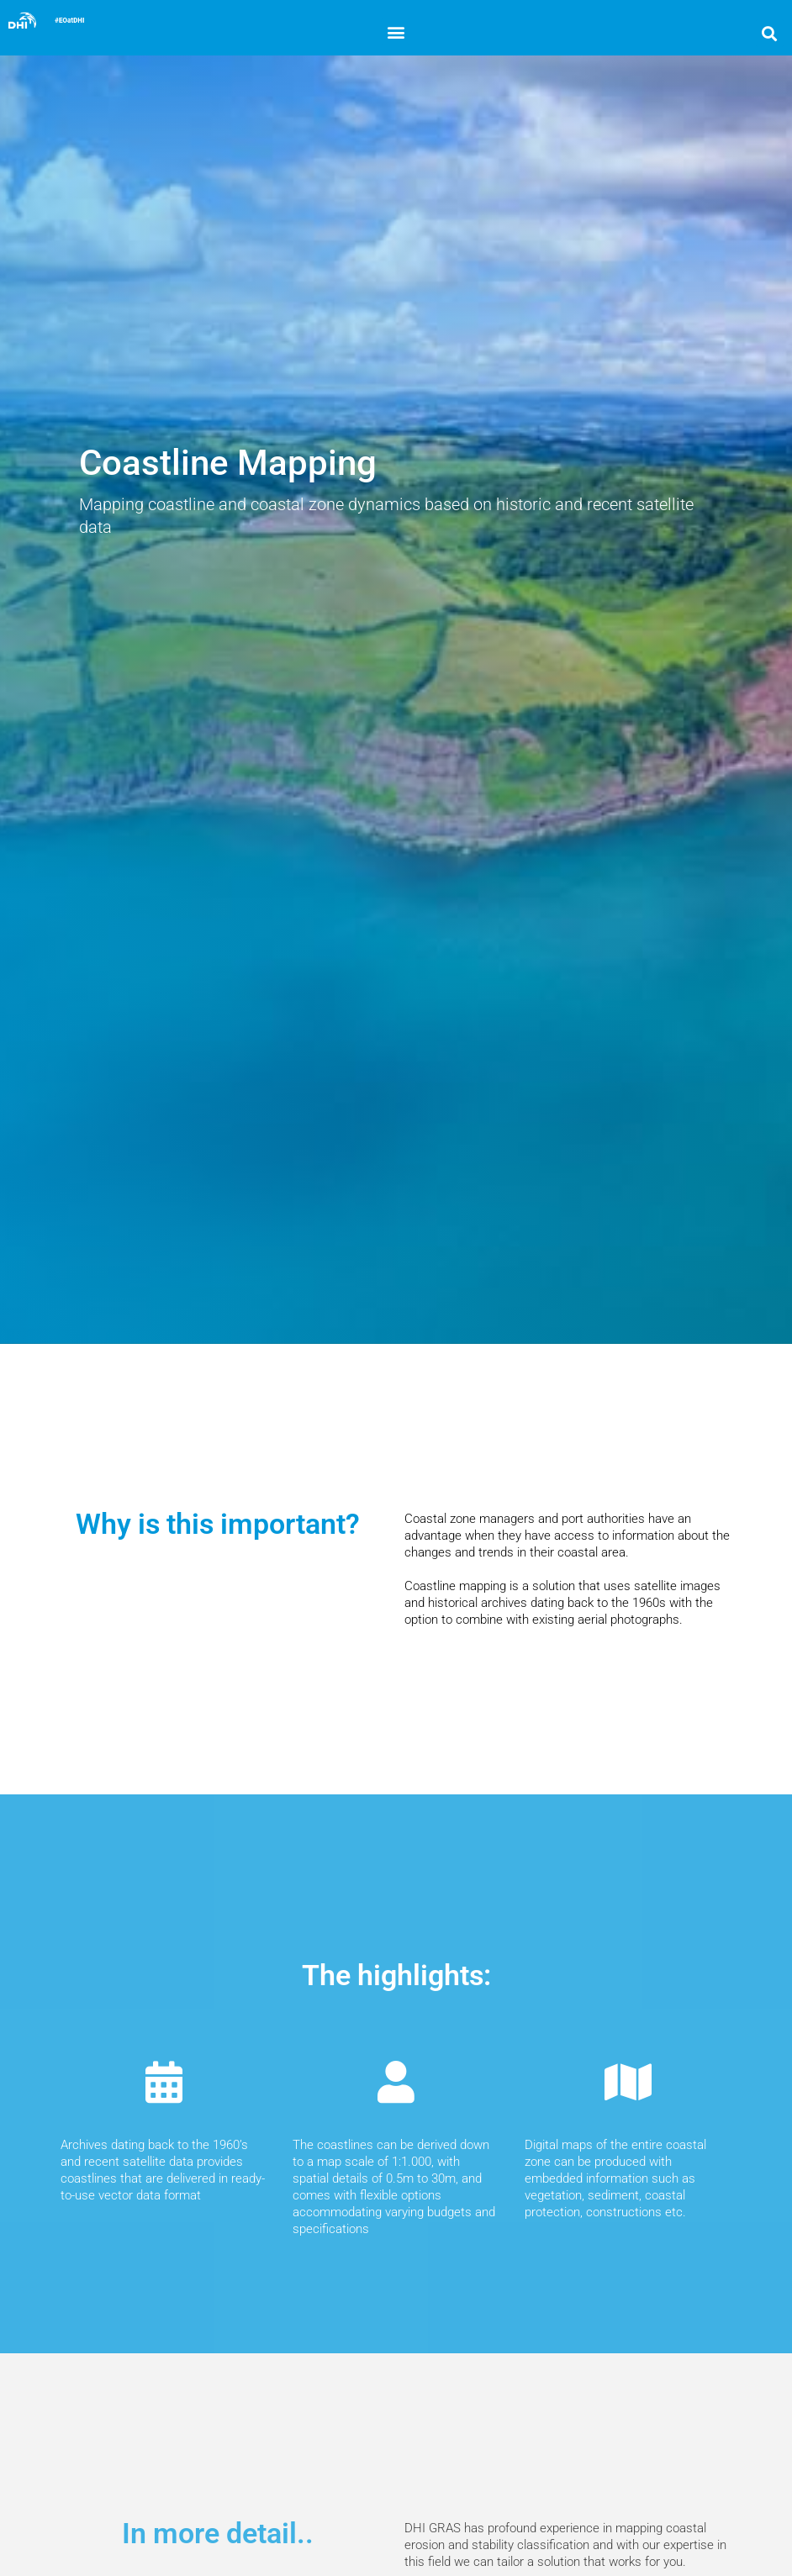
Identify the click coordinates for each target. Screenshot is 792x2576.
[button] (395, 31)
